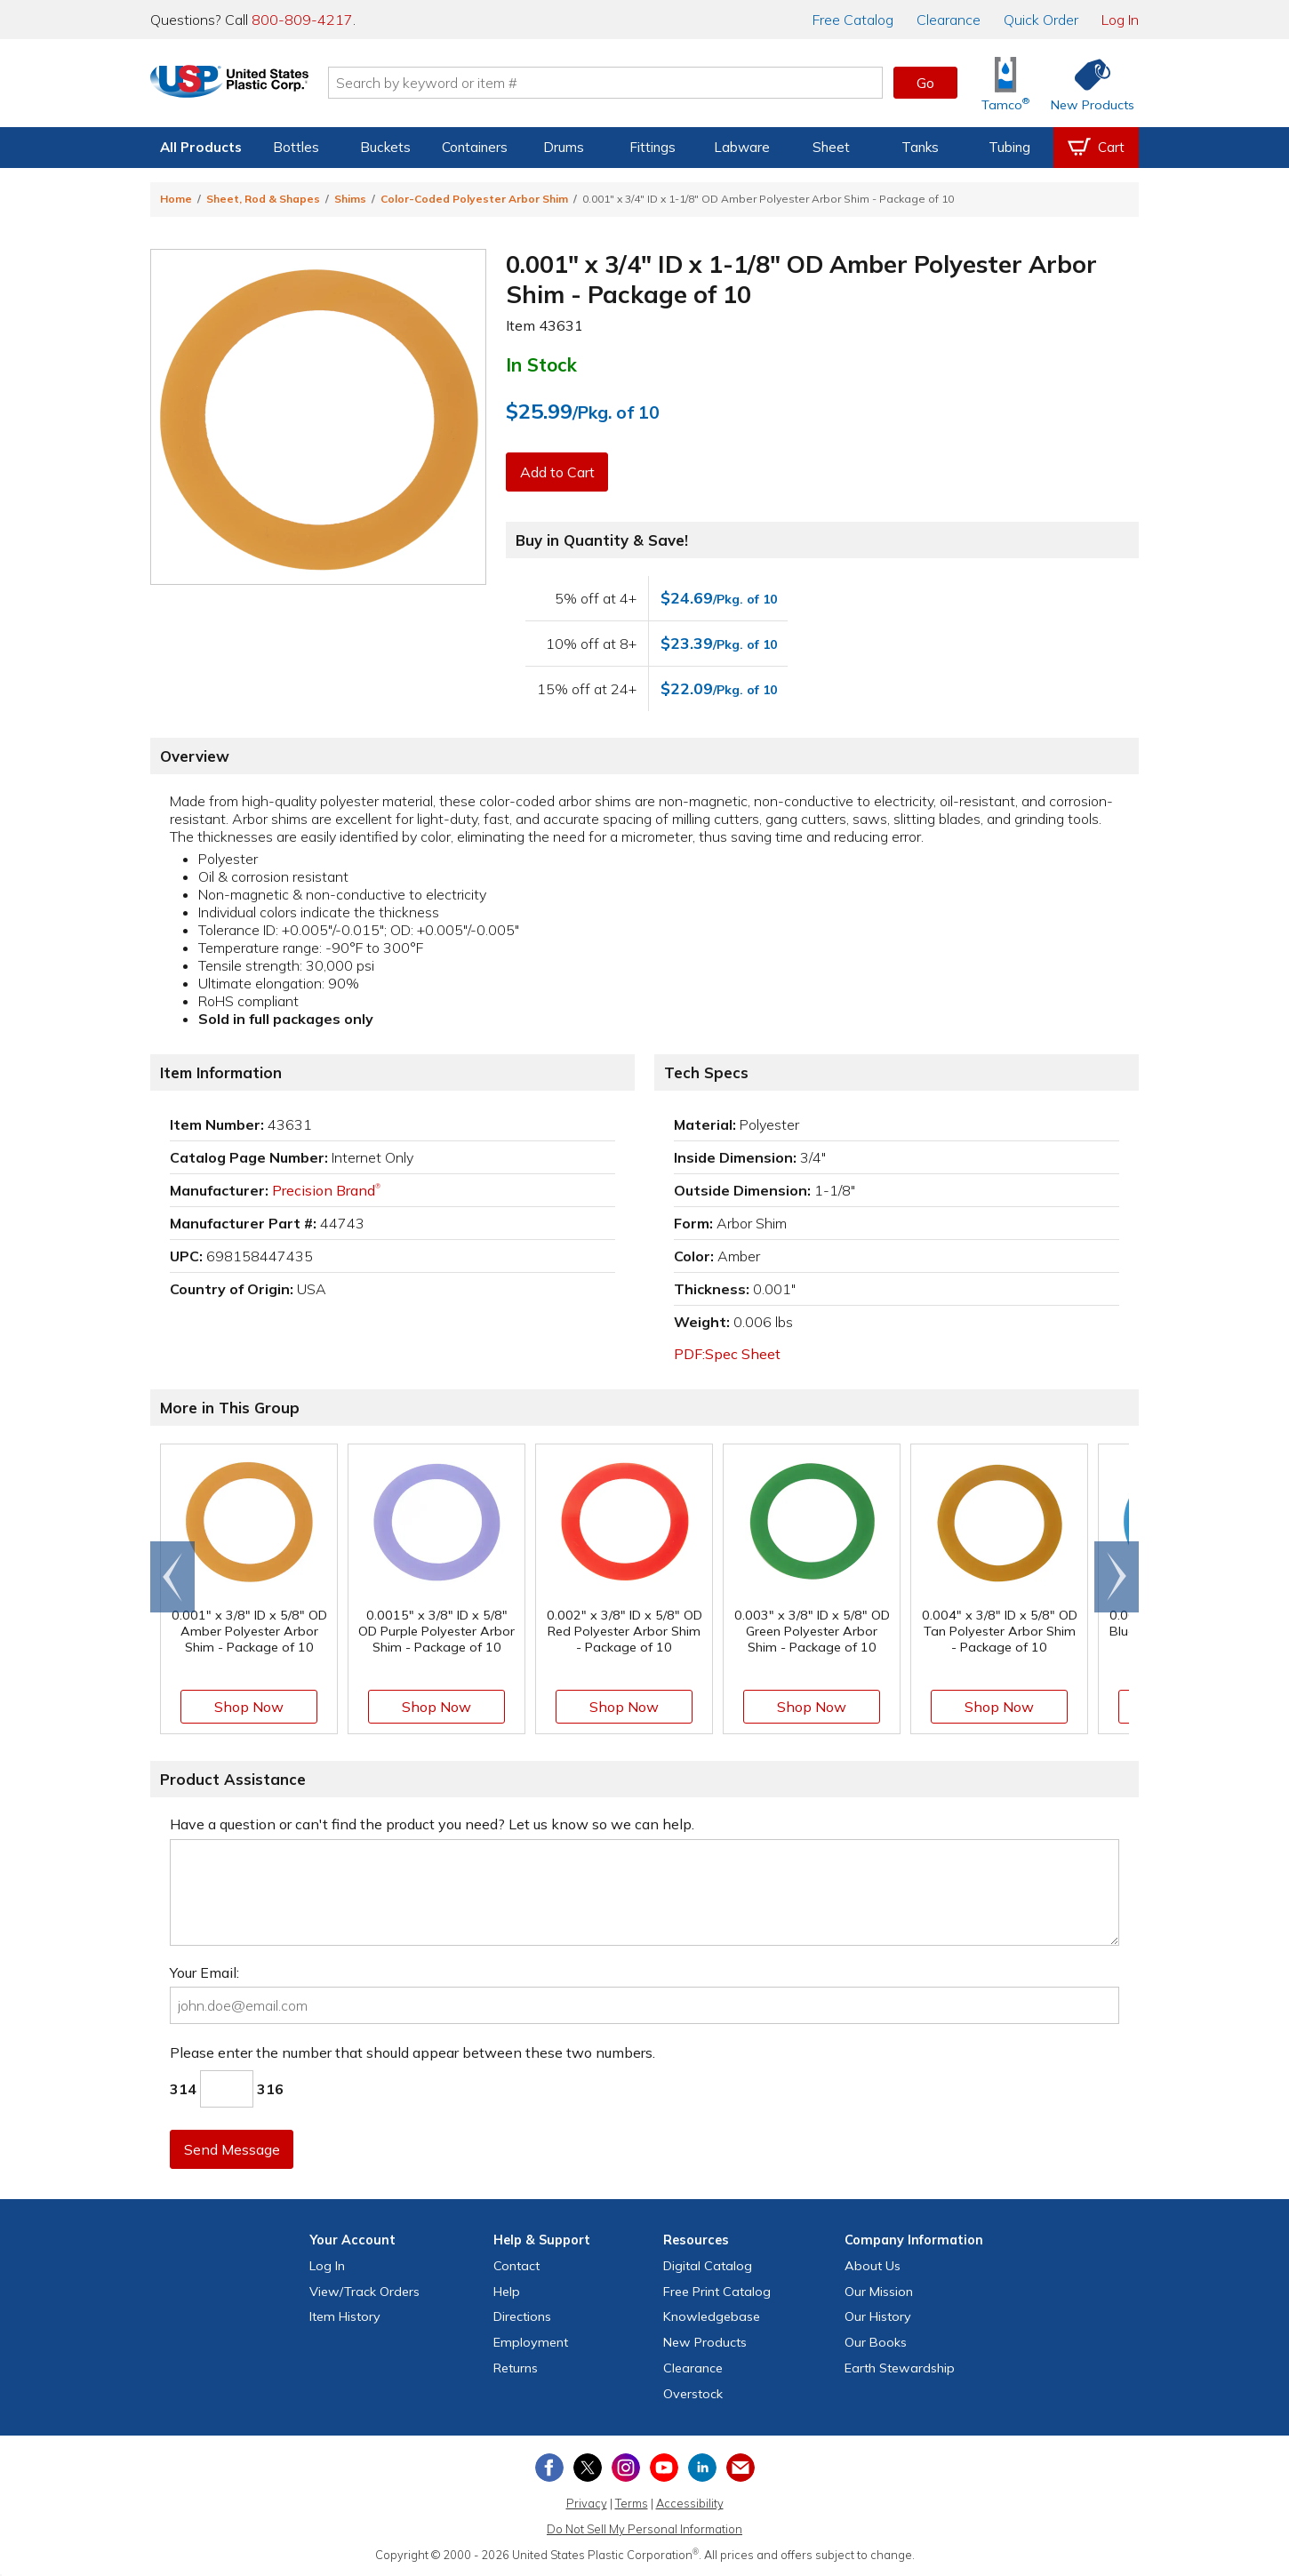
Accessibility (690, 2503)
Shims (350, 198)
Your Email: (204, 1972)
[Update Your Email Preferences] (740, 2467)
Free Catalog (717, 2292)
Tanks (920, 147)
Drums (563, 147)
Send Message (233, 2149)
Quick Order (1041, 19)
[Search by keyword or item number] (631, 83)
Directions (522, 2316)
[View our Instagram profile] (626, 2467)
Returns (515, 2368)
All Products (201, 147)
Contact (516, 2266)
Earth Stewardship (900, 2368)
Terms (631, 2503)
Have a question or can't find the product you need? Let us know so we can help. (432, 1824)
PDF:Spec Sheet (727, 1354)
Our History (878, 2316)
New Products (705, 2342)
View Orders (364, 2292)
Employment (530, 2342)
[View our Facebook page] (549, 2467)
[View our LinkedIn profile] (702, 2467)
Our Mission (879, 2292)
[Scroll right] (1116, 1576)
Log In (1120, 19)
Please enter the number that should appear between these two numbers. (412, 2052)
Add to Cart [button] (558, 472)
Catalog (853, 19)
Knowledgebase (711, 2316)
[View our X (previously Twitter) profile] (587, 2467)
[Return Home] (255, 86)
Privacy (586, 2503)
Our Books (876, 2342)
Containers (475, 147)
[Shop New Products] (1086, 83)
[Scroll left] (172, 1576)
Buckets (385, 147)
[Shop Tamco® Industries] (1005, 83)
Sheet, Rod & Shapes (263, 198)
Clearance (949, 19)
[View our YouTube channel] (664, 2467)
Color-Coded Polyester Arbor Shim (474, 198)
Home (176, 198)
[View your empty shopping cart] (1096, 147)
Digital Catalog (707, 2266)
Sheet (831, 147)
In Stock (541, 364)
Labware (742, 147)
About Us (873, 2266)
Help (506, 2292)
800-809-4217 (302, 19)
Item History (344, 2316)
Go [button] (925, 83)
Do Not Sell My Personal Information (644, 2529)
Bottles (296, 147)
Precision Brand (326, 1190)
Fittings (652, 147)
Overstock (693, 2394)
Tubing (1009, 147)
